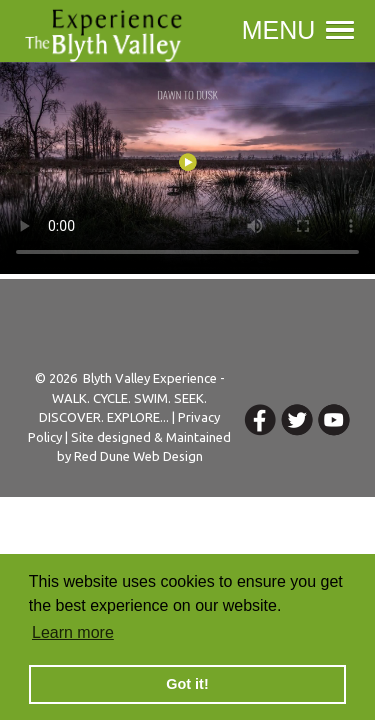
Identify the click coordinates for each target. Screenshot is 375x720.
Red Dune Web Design (138, 456)
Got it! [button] (187, 684)
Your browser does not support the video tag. (187, 168)
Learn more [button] (73, 632)
